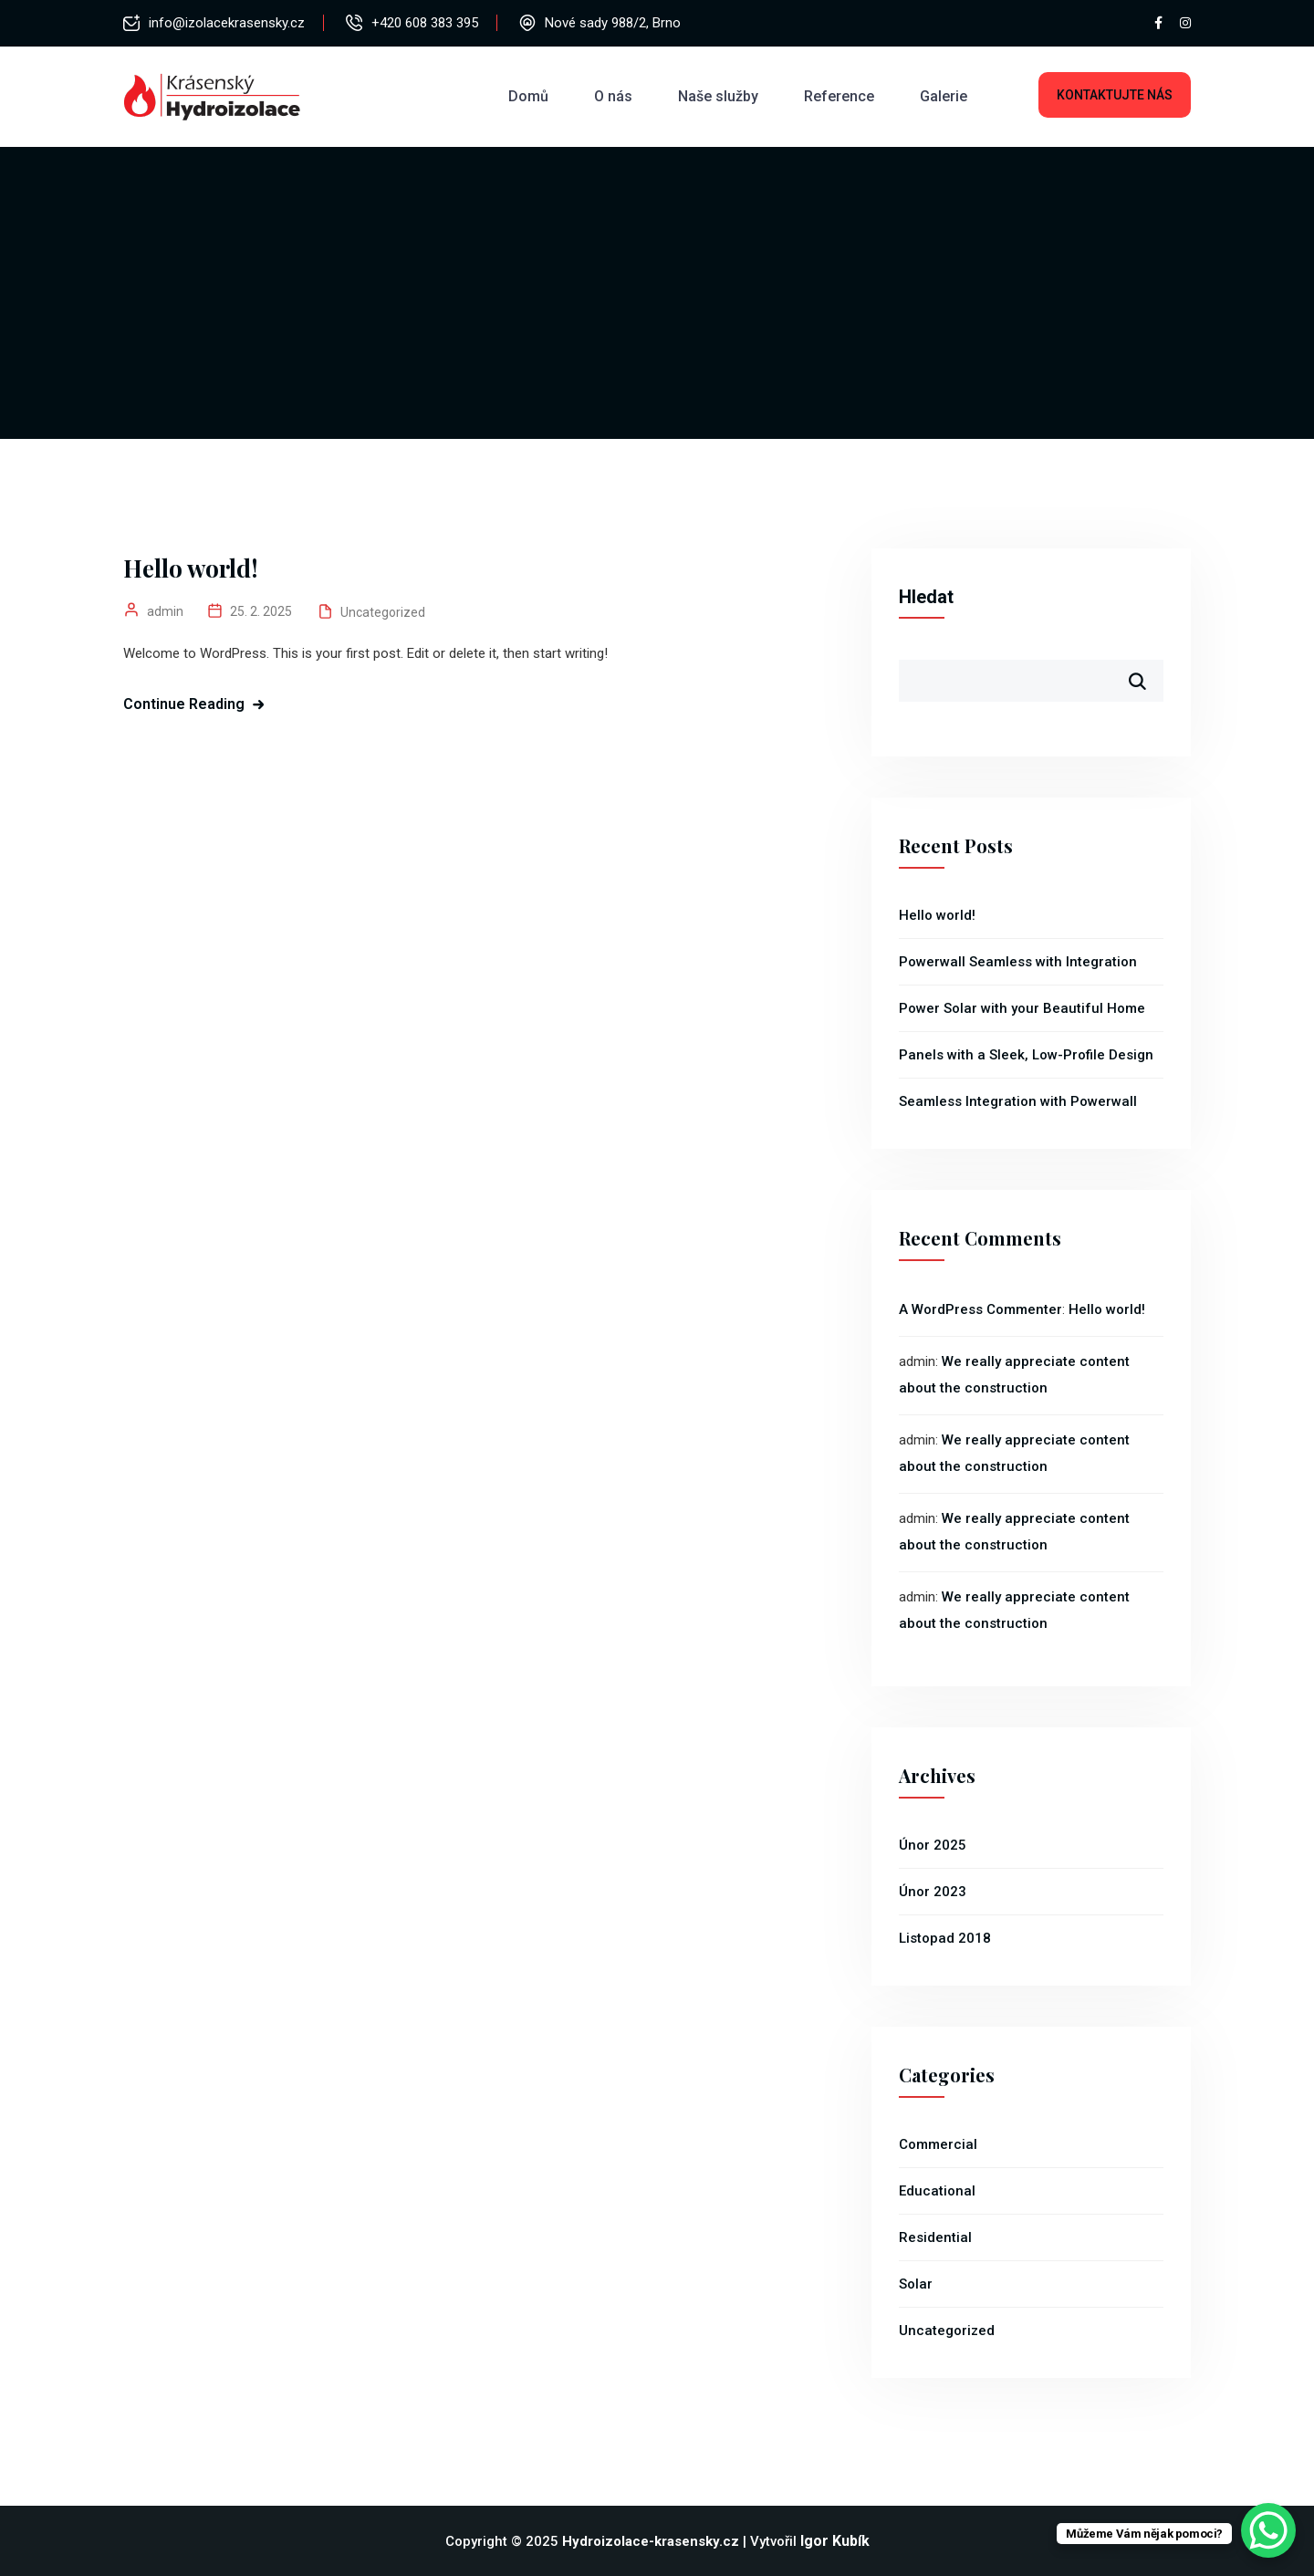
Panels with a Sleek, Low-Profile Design (1026, 1055)
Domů (528, 96)
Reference (839, 96)
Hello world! (190, 568)
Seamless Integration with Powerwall (1018, 1101)
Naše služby (718, 96)
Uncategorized (382, 612)
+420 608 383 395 (424, 23)
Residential (935, 2237)
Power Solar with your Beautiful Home (1022, 1008)
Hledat (926, 597)
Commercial (938, 2144)
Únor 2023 (932, 1891)
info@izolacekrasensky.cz (227, 23)
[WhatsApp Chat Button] (1268, 2530)
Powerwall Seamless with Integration (1018, 962)
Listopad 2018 (945, 1938)
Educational (937, 2191)
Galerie (943, 96)
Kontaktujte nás (1115, 95)
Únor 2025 (932, 1845)
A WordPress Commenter (980, 1309)
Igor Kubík (835, 2541)
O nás (613, 96)
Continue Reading (184, 704)
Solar (916, 2284)
